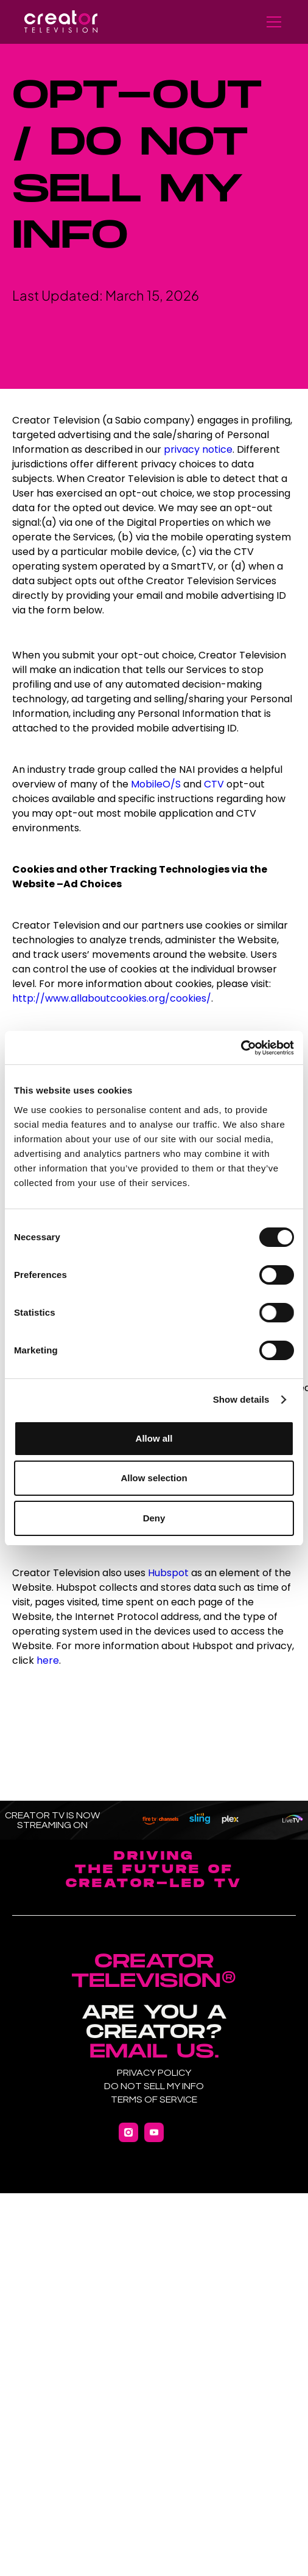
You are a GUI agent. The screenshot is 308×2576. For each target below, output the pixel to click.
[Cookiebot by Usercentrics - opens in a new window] (240, 1048)
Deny (154, 1518)
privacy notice (198, 449)
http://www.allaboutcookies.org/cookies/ (111, 998)
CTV (215, 784)
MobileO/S (156, 784)
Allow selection (154, 1478)
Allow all (154, 1438)
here (48, 1660)
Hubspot (168, 1573)
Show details (241, 1399)
